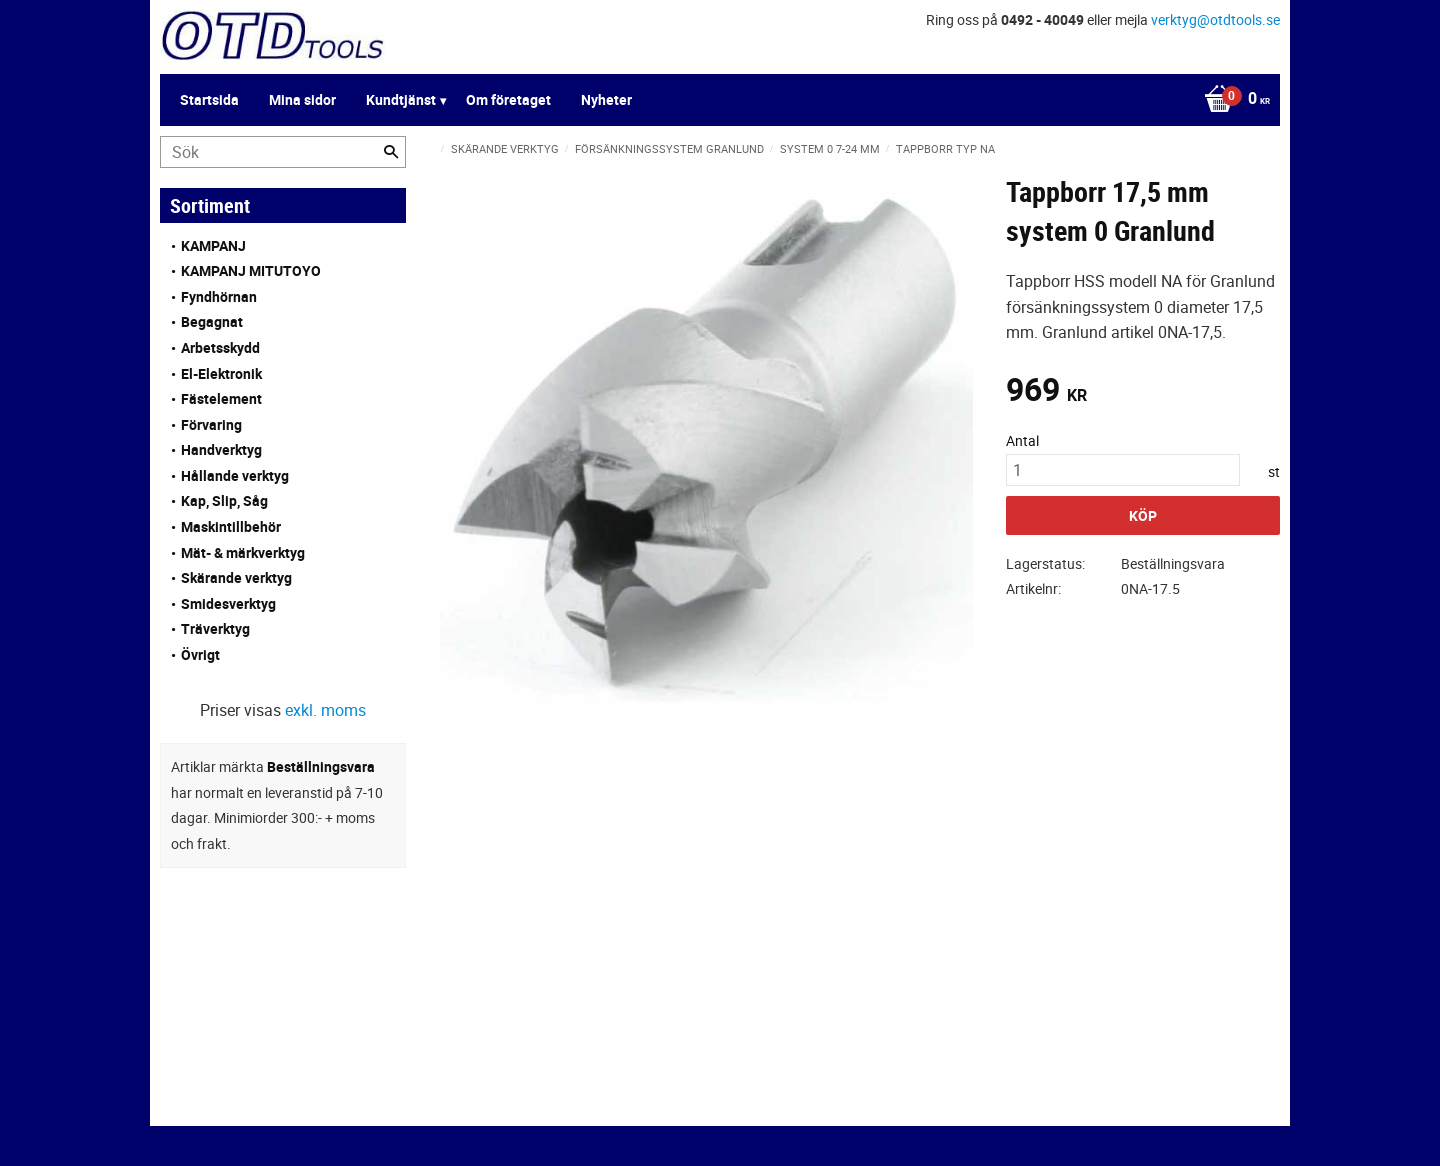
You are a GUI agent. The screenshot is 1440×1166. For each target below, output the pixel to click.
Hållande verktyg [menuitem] (235, 475)
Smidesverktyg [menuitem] (228, 603)
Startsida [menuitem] (209, 99)
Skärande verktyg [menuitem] (236, 577)
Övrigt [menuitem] (200, 654)
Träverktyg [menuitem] (215, 628)
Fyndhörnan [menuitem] (219, 296)
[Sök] (391, 152)
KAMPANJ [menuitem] (213, 245)
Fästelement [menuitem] (221, 398)
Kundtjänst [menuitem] (401, 99)
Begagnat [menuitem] (212, 321)
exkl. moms (325, 710)
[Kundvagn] (1232, 100)
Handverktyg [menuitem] (221, 449)
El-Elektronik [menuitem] (221, 373)
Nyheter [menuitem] (606, 99)
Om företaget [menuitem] (508, 99)
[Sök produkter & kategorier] (283, 152)
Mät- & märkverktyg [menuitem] (243, 552)
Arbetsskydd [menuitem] (220, 347)
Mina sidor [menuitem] (302, 99)
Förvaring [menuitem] (211, 424)
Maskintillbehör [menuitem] (231, 526)
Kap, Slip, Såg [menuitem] (224, 500)
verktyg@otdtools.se (1215, 19)
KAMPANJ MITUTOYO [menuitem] (251, 270)
